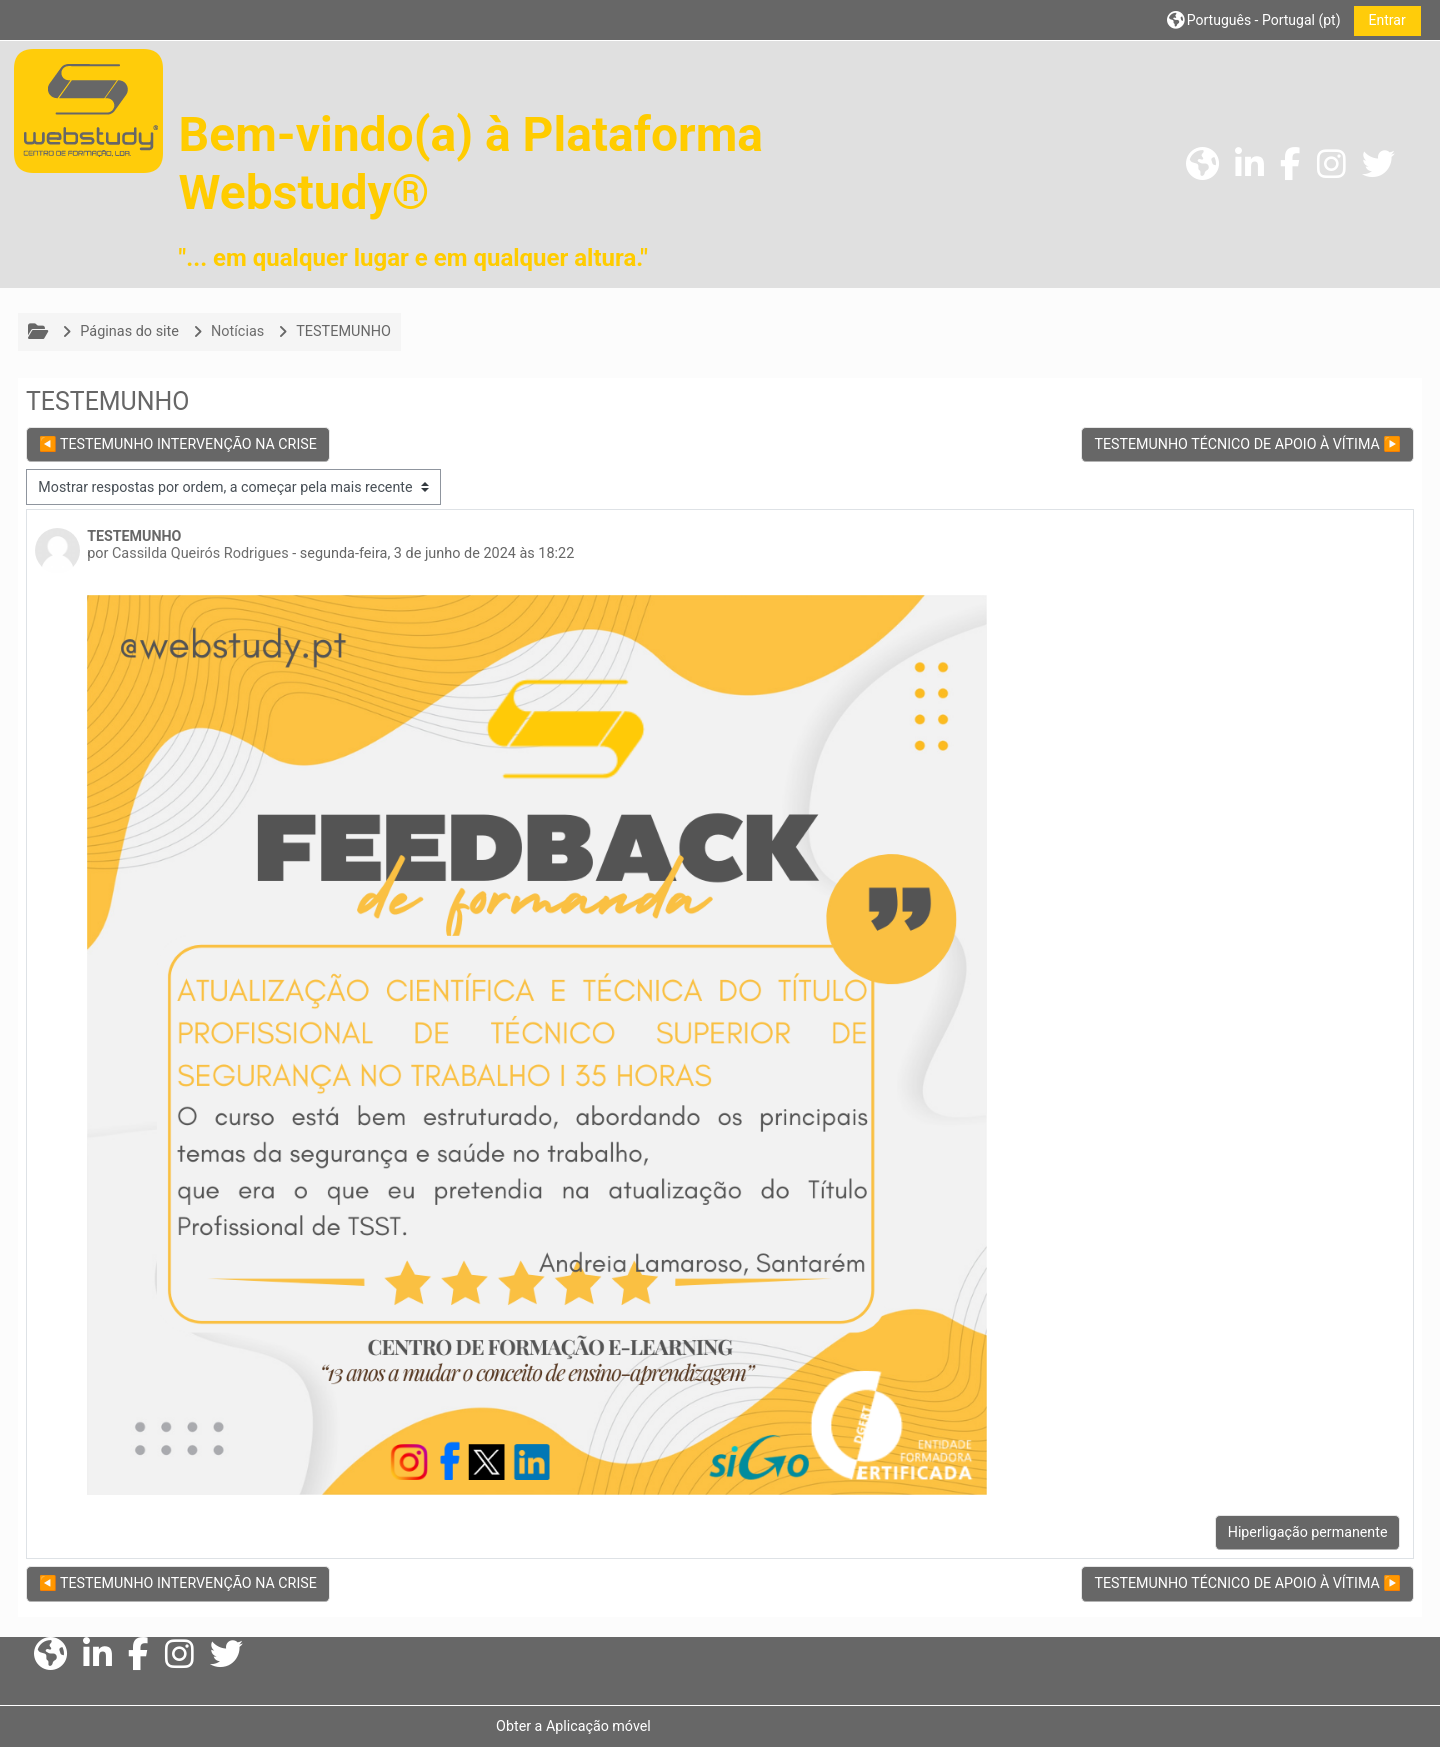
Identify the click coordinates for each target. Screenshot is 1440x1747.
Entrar (1375, 20)
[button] (1243, 19)
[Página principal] (88, 110)
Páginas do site (140, 331)
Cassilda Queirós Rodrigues (211, 553)
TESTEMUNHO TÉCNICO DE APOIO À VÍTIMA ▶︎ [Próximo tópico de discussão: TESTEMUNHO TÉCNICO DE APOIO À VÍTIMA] (1236, 444)
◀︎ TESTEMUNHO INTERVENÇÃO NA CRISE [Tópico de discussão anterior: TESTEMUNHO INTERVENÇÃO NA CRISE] (189, 444)
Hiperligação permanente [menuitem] (1297, 1532)
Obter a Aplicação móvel (577, 1726)
